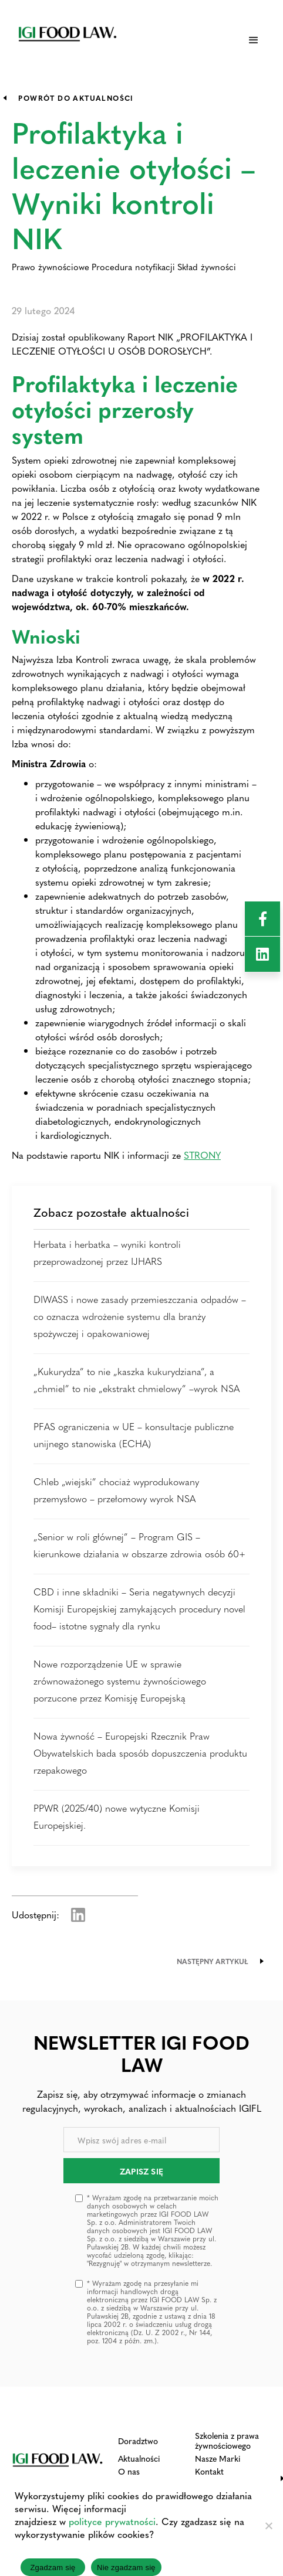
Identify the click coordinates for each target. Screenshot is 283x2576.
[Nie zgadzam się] (268, 2525)
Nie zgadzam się (126, 2567)
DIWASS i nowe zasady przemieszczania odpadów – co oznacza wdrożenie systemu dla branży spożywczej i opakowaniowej (139, 1316)
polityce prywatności (112, 2521)
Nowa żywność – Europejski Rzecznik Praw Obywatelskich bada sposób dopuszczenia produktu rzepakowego (140, 1753)
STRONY (202, 1155)
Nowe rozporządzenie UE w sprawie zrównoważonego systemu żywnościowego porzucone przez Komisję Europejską (119, 1680)
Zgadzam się (52, 2567)
